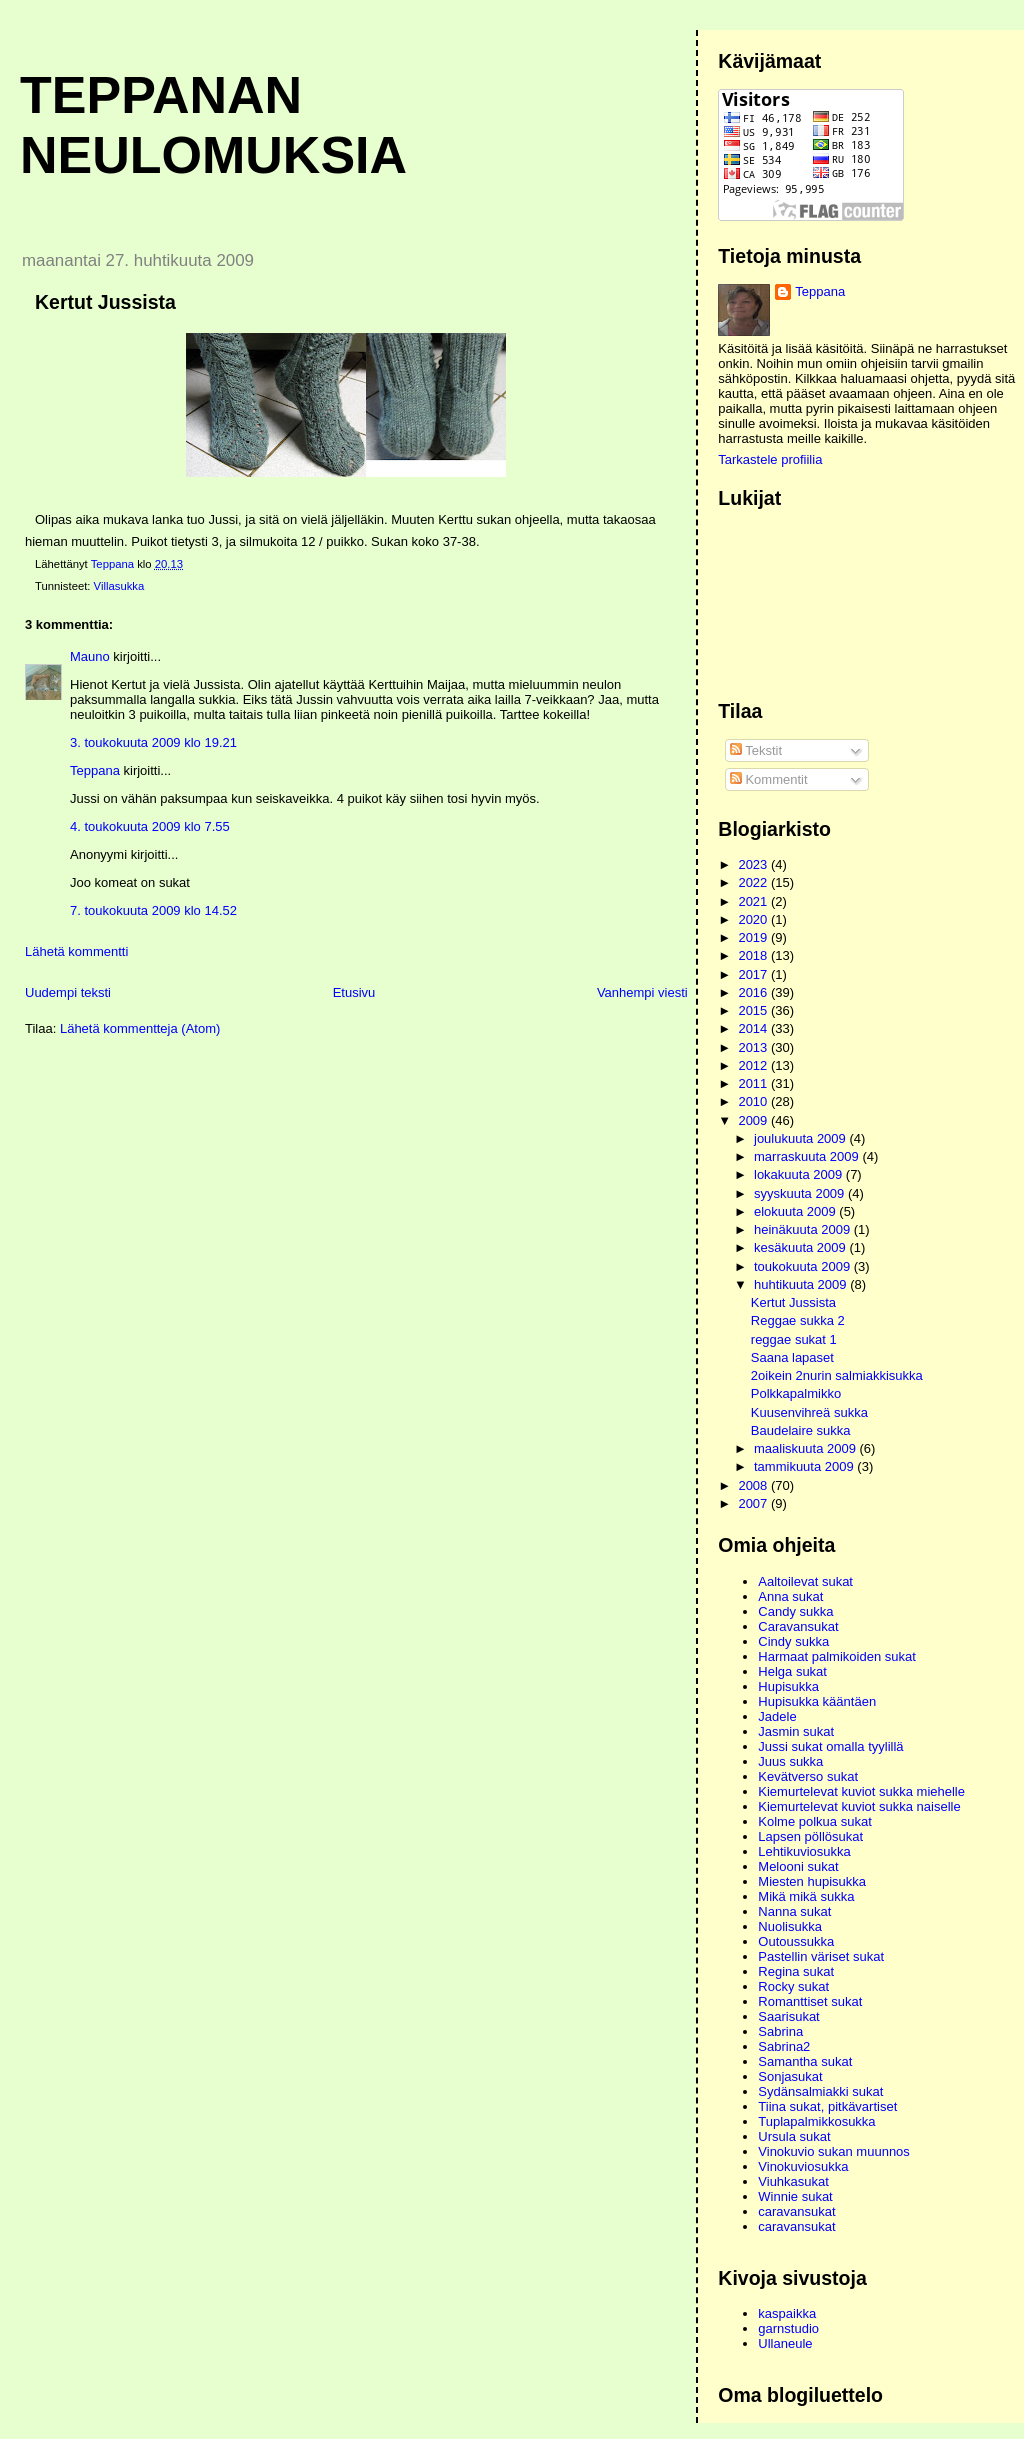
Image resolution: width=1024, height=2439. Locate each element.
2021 (754, 901)
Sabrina (780, 2031)
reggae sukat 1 (794, 1339)
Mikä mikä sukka (806, 1896)
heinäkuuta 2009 (804, 1229)
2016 (754, 992)
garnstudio (788, 2328)
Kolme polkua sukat (814, 1821)
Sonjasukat (790, 2076)
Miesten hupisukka (812, 1881)
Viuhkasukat (793, 2181)
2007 (754, 1503)
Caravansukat (798, 1626)
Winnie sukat (795, 2196)
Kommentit (769, 779)
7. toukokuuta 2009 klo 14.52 (153, 910)
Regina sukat (796, 1971)
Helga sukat (792, 1671)
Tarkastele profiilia (770, 459)
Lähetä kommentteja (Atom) (140, 1028)
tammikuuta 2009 (805, 1466)
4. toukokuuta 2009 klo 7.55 (150, 826)
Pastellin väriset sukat (821, 1956)
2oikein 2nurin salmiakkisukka (837, 1375)
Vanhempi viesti (642, 992)
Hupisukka (788, 1686)
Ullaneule (785, 2343)
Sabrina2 (784, 2046)
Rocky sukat (793, 1986)
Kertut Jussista (793, 1302)
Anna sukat (790, 1596)
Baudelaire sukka (801, 1430)
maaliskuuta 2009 (807, 1448)
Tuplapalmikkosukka (816, 2121)
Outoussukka (796, 1941)
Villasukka (119, 586)
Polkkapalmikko (796, 1393)
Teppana (95, 770)
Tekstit (756, 750)
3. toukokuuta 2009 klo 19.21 (153, 742)
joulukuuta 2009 (801, 1138)
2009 (754, 1120)
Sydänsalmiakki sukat (820, 2091)
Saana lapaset (792, 1357)
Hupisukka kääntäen (817, 1701)
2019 (754, 937)
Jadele (777, 1716)
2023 (754, 864)
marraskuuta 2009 (808, 1156)
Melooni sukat (798, 1866)
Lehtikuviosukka (804, 1851)
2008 (754, 1485)
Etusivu (354, 992)
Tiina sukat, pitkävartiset (827, 2106)
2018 (754, 955)
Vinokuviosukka (803, 2166)
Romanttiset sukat (810, 2001)
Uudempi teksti (68, 992)
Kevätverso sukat (808, 1776)
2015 (754, 1010)
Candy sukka (795, 1611)
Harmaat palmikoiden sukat (837, 1656)
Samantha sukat (805, 2061)
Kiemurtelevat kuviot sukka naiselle (859, 1806)
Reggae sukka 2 (798, 1320)
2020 (754, 919)
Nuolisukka (790, 1926)
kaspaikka (787, 2313)
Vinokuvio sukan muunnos (834, 2151)
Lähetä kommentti (76, 951)
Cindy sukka (793, 1641)
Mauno (90, 656)
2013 (754, 1047)
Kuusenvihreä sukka (809, 1412)
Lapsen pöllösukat (810, 1836)
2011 (754, 1083)
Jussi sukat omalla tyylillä (830, 1746)
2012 (754, 1065)
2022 (754, 882)
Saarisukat (788, 2016)
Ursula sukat (794, 2136)
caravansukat (796, 2211)
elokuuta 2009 (796, 1211)
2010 (754, 1101)
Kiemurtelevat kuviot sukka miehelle (861, 1791)
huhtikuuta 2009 (802, 1284)
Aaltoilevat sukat (805, 1581)
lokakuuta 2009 (800, 1174)
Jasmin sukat (796, 1731)
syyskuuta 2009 (801, 1193)
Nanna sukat (794, 1911)
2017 (754, 974)
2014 (754, 1028)
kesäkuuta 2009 (801, 1247)
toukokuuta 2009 (804, 1266)
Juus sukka (790, 1761)
